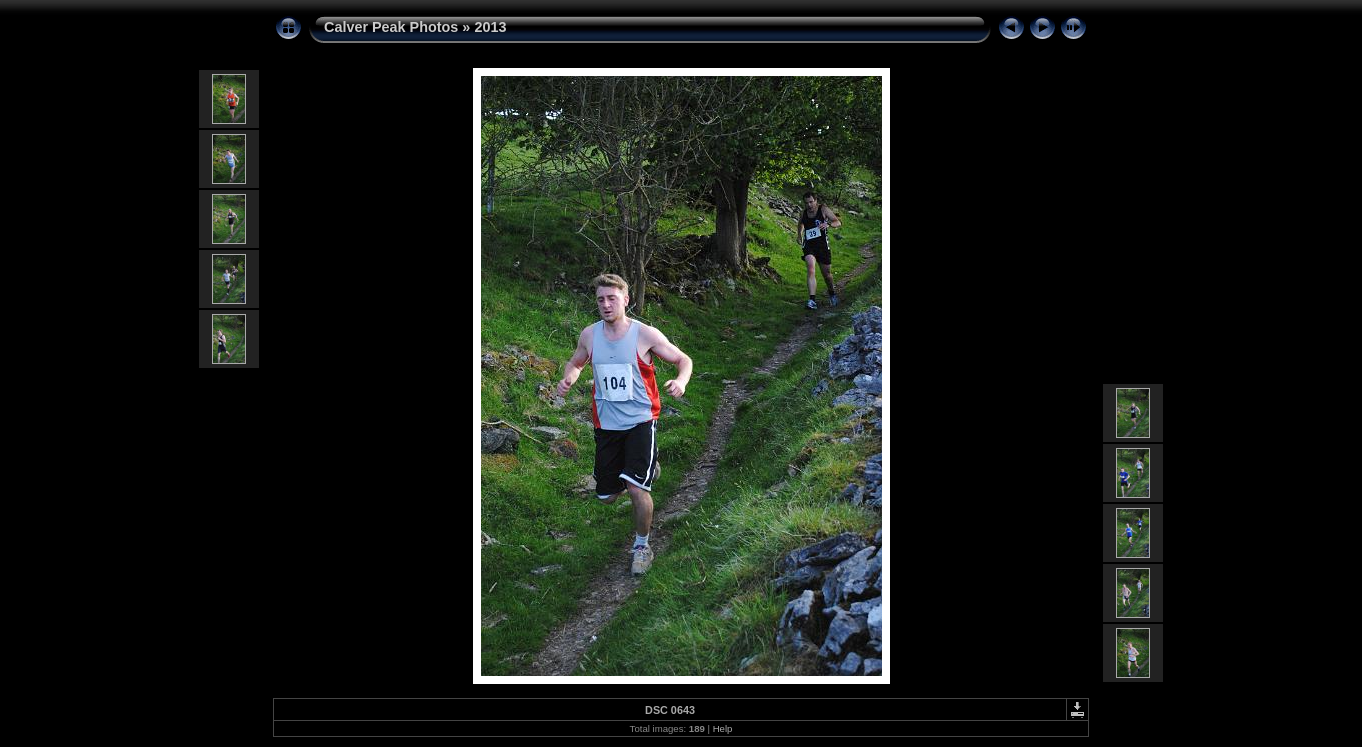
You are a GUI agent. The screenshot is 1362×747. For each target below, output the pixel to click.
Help (723, 728)
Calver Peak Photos (391, 27)
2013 (490, 27)
